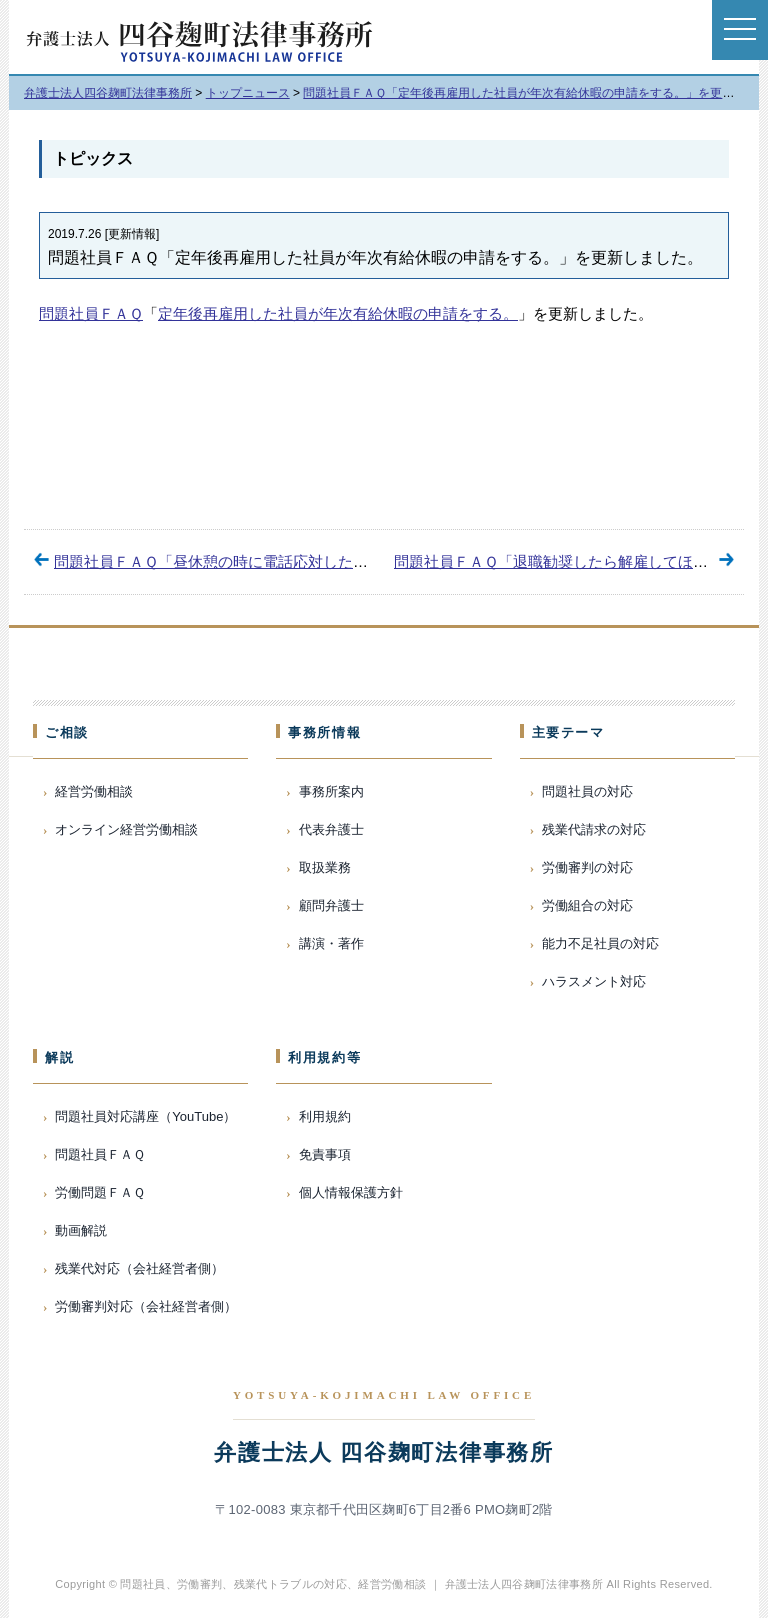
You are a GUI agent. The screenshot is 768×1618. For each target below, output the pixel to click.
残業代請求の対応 (594, 829)
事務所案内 (331, 791)
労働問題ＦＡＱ (100, 1192)
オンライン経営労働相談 (126, 829)
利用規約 (325, 1116)
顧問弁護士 (331, 905)
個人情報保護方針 (351, 1192)
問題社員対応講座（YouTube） (145, 1116)
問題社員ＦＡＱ (91, 313)
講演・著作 (331, 943)
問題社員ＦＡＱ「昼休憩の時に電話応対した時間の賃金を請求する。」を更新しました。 (353, 561)
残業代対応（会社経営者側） (139, 1268)
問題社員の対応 (587, 791)
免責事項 (325, 1154)
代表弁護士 (331, 829)
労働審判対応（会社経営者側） (146, 1306)
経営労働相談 (94, 791)
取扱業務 (325, 867)
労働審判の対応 (587, 867)
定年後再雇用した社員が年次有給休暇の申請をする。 (338, 313)
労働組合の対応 (587, 905)
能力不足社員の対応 (600, 943)
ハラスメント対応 (594, 981)
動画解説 (81, 1230)
